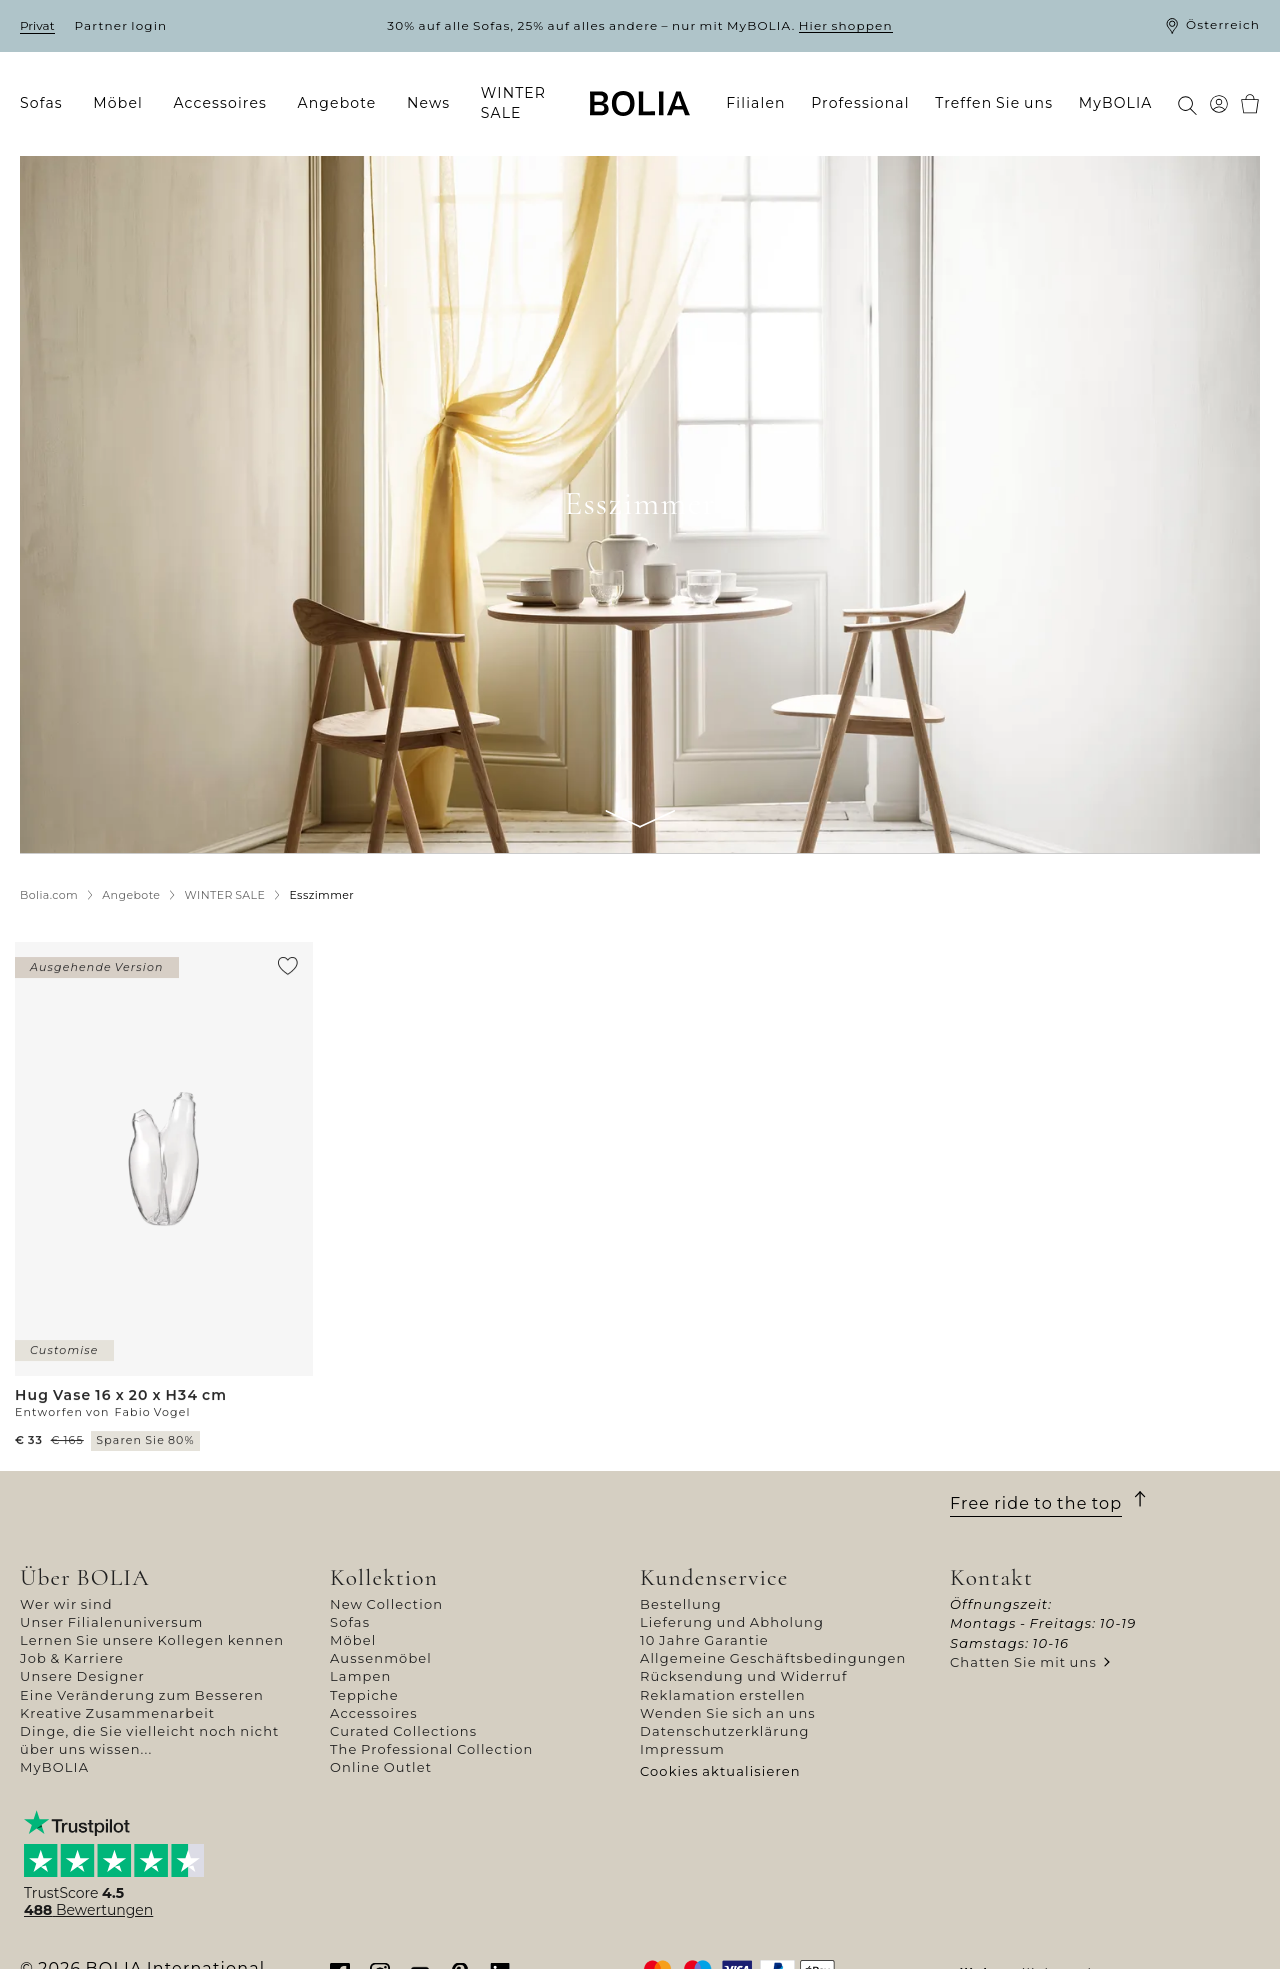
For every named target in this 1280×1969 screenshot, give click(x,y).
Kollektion (384, 1577)
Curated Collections (403, 1731)
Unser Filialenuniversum (112, 1622)
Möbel (353, 1640)
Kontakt (991, 1577)
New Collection (386, 1604)
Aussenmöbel (381, 1658)
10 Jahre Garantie (704, 1640)
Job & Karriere (72, 1658)
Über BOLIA (85, 1577)
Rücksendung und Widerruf (744, 1676)
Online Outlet (381, 1767)
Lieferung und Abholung (732, 1622)
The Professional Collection (431, 1749)
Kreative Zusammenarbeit (117, 1713)
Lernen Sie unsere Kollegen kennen (152, 1640)
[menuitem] (48, 104)
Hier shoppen (846, 25)
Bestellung (681, 1604)
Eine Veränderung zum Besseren (142, 1695)
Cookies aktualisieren (720, 1771)
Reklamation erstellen (723, 1695)
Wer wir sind (66, 1604)
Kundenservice (714, 1577)
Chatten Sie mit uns (1023, 1662)
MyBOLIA (54, 1767)
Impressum (682, 1749)
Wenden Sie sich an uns (728, 1713)
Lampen (360, 1676)
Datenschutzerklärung (725, 1731)
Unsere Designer (82, 1676)
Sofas (350, 1622)
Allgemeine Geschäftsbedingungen (773, 1658)
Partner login (121, 25)
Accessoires (374, 1713)
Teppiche (364, 1695)
